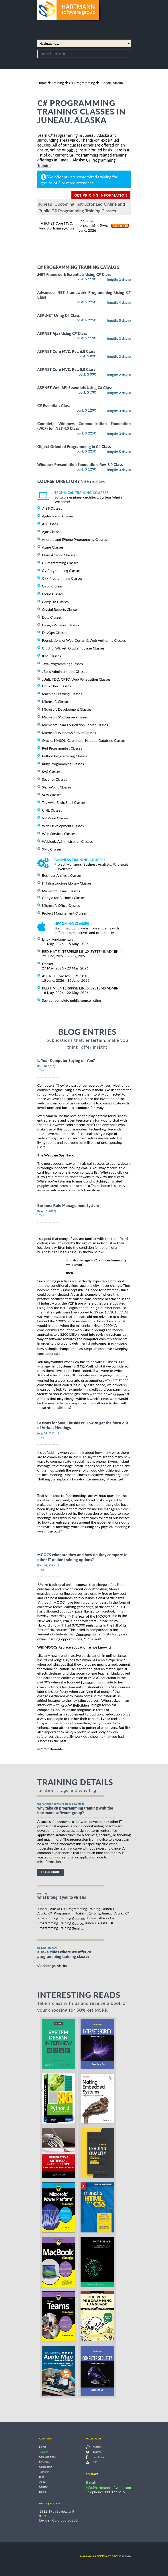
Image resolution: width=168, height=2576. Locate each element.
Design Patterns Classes (60, 625)
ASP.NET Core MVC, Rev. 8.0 (64, 976)
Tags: (42, 1070)
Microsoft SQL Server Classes (65, 717)
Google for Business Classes (63, 897)
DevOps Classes (54, 632)
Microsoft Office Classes (61, 905)
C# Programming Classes (61, 570)
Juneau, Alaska (111, 82)
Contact (44, 2486)
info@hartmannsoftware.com (108, 2487)
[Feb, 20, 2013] (46, 1066)
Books (43, 2492)
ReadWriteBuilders (75, 1705)
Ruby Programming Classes (63, 764)
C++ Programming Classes (62, 578)
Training (58, 82)
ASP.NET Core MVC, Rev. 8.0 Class (66, 369)
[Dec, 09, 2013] (46, 1565)
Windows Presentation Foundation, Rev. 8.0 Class (80, 464)
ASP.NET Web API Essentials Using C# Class (74, 387)
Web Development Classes (63, 826)
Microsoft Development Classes (66, 709)
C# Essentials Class (54, 405)
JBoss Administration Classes (64, 671)
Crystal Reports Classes (60, 609)
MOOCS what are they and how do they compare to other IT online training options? (82, 1557)
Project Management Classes (64, 913)
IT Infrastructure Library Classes (66, 883)
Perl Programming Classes (62, 748)
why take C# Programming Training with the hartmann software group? (75, 1810)
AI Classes (50, 524)
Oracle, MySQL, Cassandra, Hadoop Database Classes (84, 740)
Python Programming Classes (64, 756)
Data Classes (52, 617)
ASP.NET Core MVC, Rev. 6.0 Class (66, 351)
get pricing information (101, 195)
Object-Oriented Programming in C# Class (74, 446)
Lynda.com (89, 1682)
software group (100, 2556)
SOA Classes (51, 794)
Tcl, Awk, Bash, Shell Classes (64, 802)
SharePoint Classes (56, 787)
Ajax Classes (51, 531)
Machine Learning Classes (62, 694)
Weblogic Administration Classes (67, 841)
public (72, 150)
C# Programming (82, 82)
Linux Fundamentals (57, 939)
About (43, 2481)
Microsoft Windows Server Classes (69, 732)
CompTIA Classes (55, 601)
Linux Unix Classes (56, 686)
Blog (41, 2476)
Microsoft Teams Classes (61, 891)
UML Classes (52, 810)
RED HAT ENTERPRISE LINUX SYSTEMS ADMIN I (81, 988)
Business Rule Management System (68, 1205)
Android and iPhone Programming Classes (74, 539)
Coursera (83, 1634)
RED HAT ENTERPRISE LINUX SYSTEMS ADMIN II (82, 951)
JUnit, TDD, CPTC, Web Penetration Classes (76, 679)
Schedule (44, 2461)
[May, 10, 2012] (46, 1211)
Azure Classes (53, 547)
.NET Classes (52, 508)
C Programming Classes (60, 563)
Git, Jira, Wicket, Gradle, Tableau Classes (73, 648)
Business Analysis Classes (62, 875)
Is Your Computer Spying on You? (66, 1060)
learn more (50, 1872)
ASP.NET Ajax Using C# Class (62, 333)
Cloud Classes (53, 594)
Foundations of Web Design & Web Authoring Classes (84, 640)
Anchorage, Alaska (52, 1965)
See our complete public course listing (71, 1000)
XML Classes (52, 849)
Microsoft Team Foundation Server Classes (75, 725)
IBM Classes (51, 656)
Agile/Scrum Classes (58, 516)
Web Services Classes (59, 833)
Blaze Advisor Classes (58, 555)
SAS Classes (51, 771)
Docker (47, 963)
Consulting (45, 2467)
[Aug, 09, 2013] (46, 1433)
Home (42, 82)
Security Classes (54, 779)
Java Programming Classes (62, 664)
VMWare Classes (55, 818)
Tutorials (44, 2471)
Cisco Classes (52, 586)
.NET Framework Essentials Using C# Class (74, 274)
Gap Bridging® (48, 2457)
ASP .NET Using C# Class (58, 315)
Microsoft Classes (55, 701)
